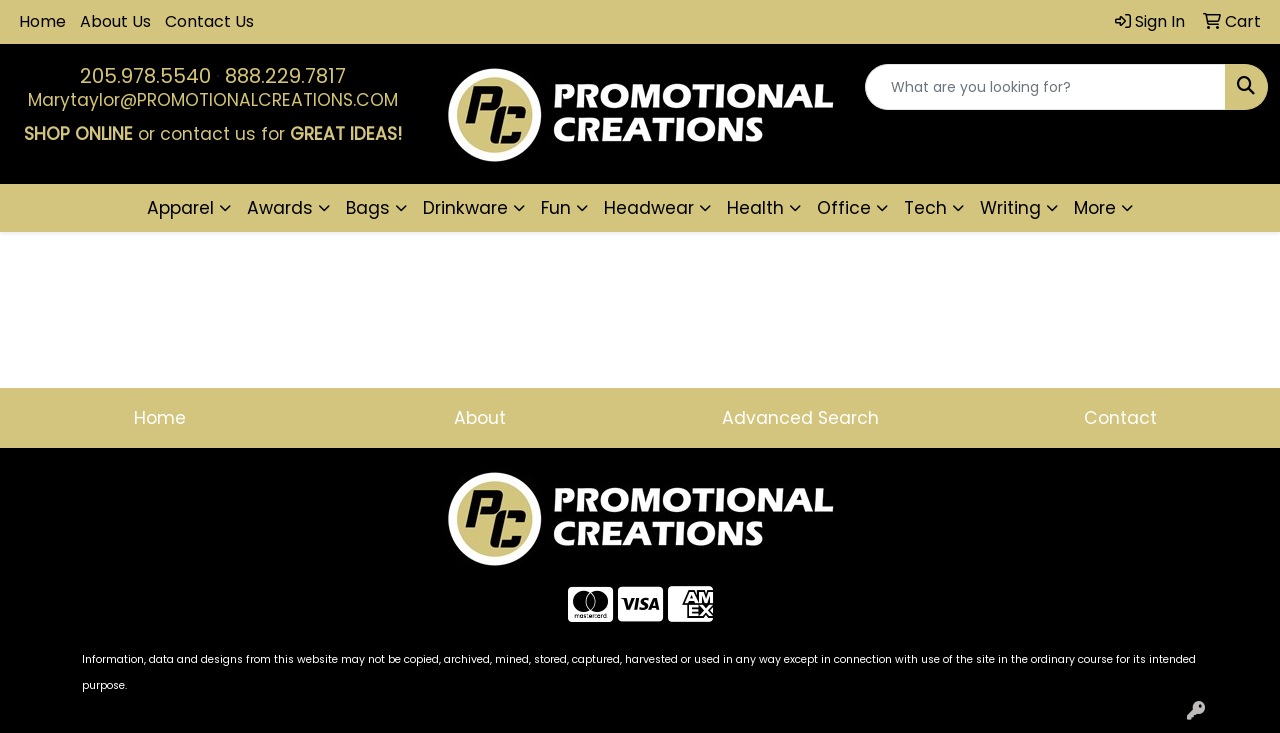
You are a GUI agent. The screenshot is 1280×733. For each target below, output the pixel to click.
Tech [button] (925, 208)
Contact (1120, 418)
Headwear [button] (649, 208)
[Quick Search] (1045, 87)
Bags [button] (368, 208)
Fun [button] (556, 208)
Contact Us (209, 21)
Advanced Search (800, 418)
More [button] (1095, 208)
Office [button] (844, 208)
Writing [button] (1010, 208)
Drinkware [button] (465, 208)
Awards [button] (280, 208)
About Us (115, 21)
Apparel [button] (180, 208)
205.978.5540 (145, 76)
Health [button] (755, 208)
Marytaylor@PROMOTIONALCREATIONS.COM (213, 100)
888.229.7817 (285, 76)
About (480, 418)
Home (42, 21)
